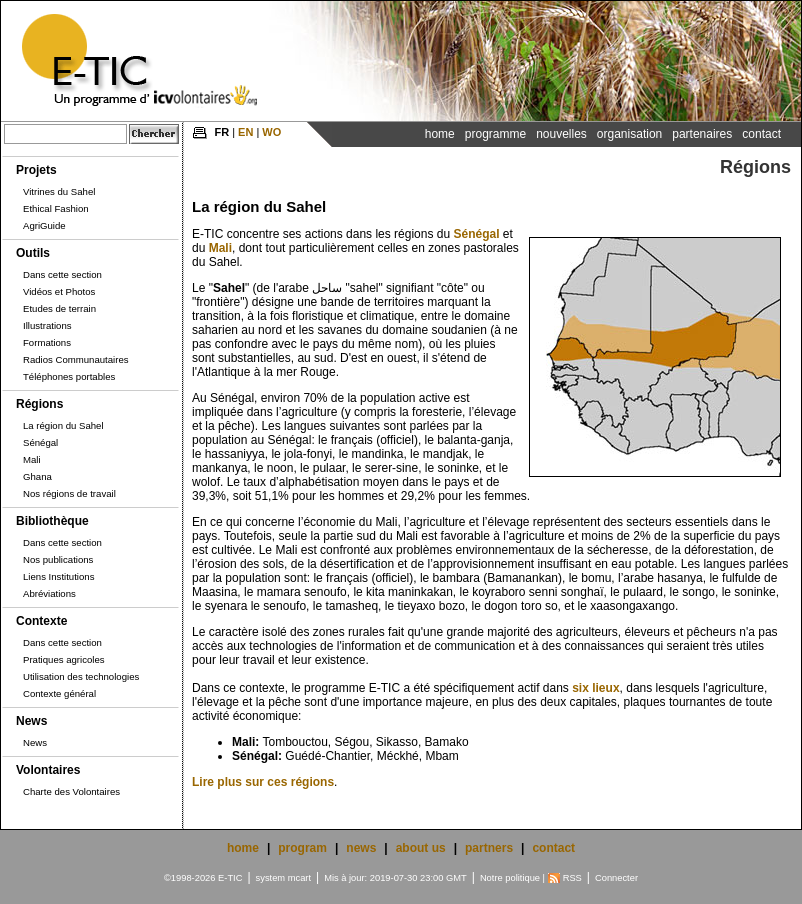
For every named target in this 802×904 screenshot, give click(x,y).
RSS (572, 878)
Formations (47, 342)
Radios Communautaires (76, 359)
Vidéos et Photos (59, 291)
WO (271, 132)
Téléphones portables (69, 376)
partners (489, 848)
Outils (33, 253)
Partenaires (702, 134)
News (31, 721)
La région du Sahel (63, 425)
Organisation (629, 134)
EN (245, 132)
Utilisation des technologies (81, 676)
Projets (36, 170)
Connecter (616, 878)
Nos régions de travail (69, 493)
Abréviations (49, 593)
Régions (39, 404)
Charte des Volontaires (71, 791)
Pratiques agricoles (64, 659)
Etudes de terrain (59, 308)
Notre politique (510, 878)
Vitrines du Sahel (59, 191)
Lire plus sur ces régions (263, 782)
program (302, 848)
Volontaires (48, 770)
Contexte (41, 621)
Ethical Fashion (56, 208)
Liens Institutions (58, 576)
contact (553, 848)
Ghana (37, 476)
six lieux (595, 688)
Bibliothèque (52, 521)
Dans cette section (62, 274)
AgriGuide (44, 225)
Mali (32, 459)
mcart (299, 878)
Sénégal (40, 442)
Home (440, 134)
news (361, 848)
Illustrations (47, 325)
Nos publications (58, 559)
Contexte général (59, 693)
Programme (495, 134)
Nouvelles (561, 134)
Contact (761, 134)
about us (421, 848)
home (243, 848)
